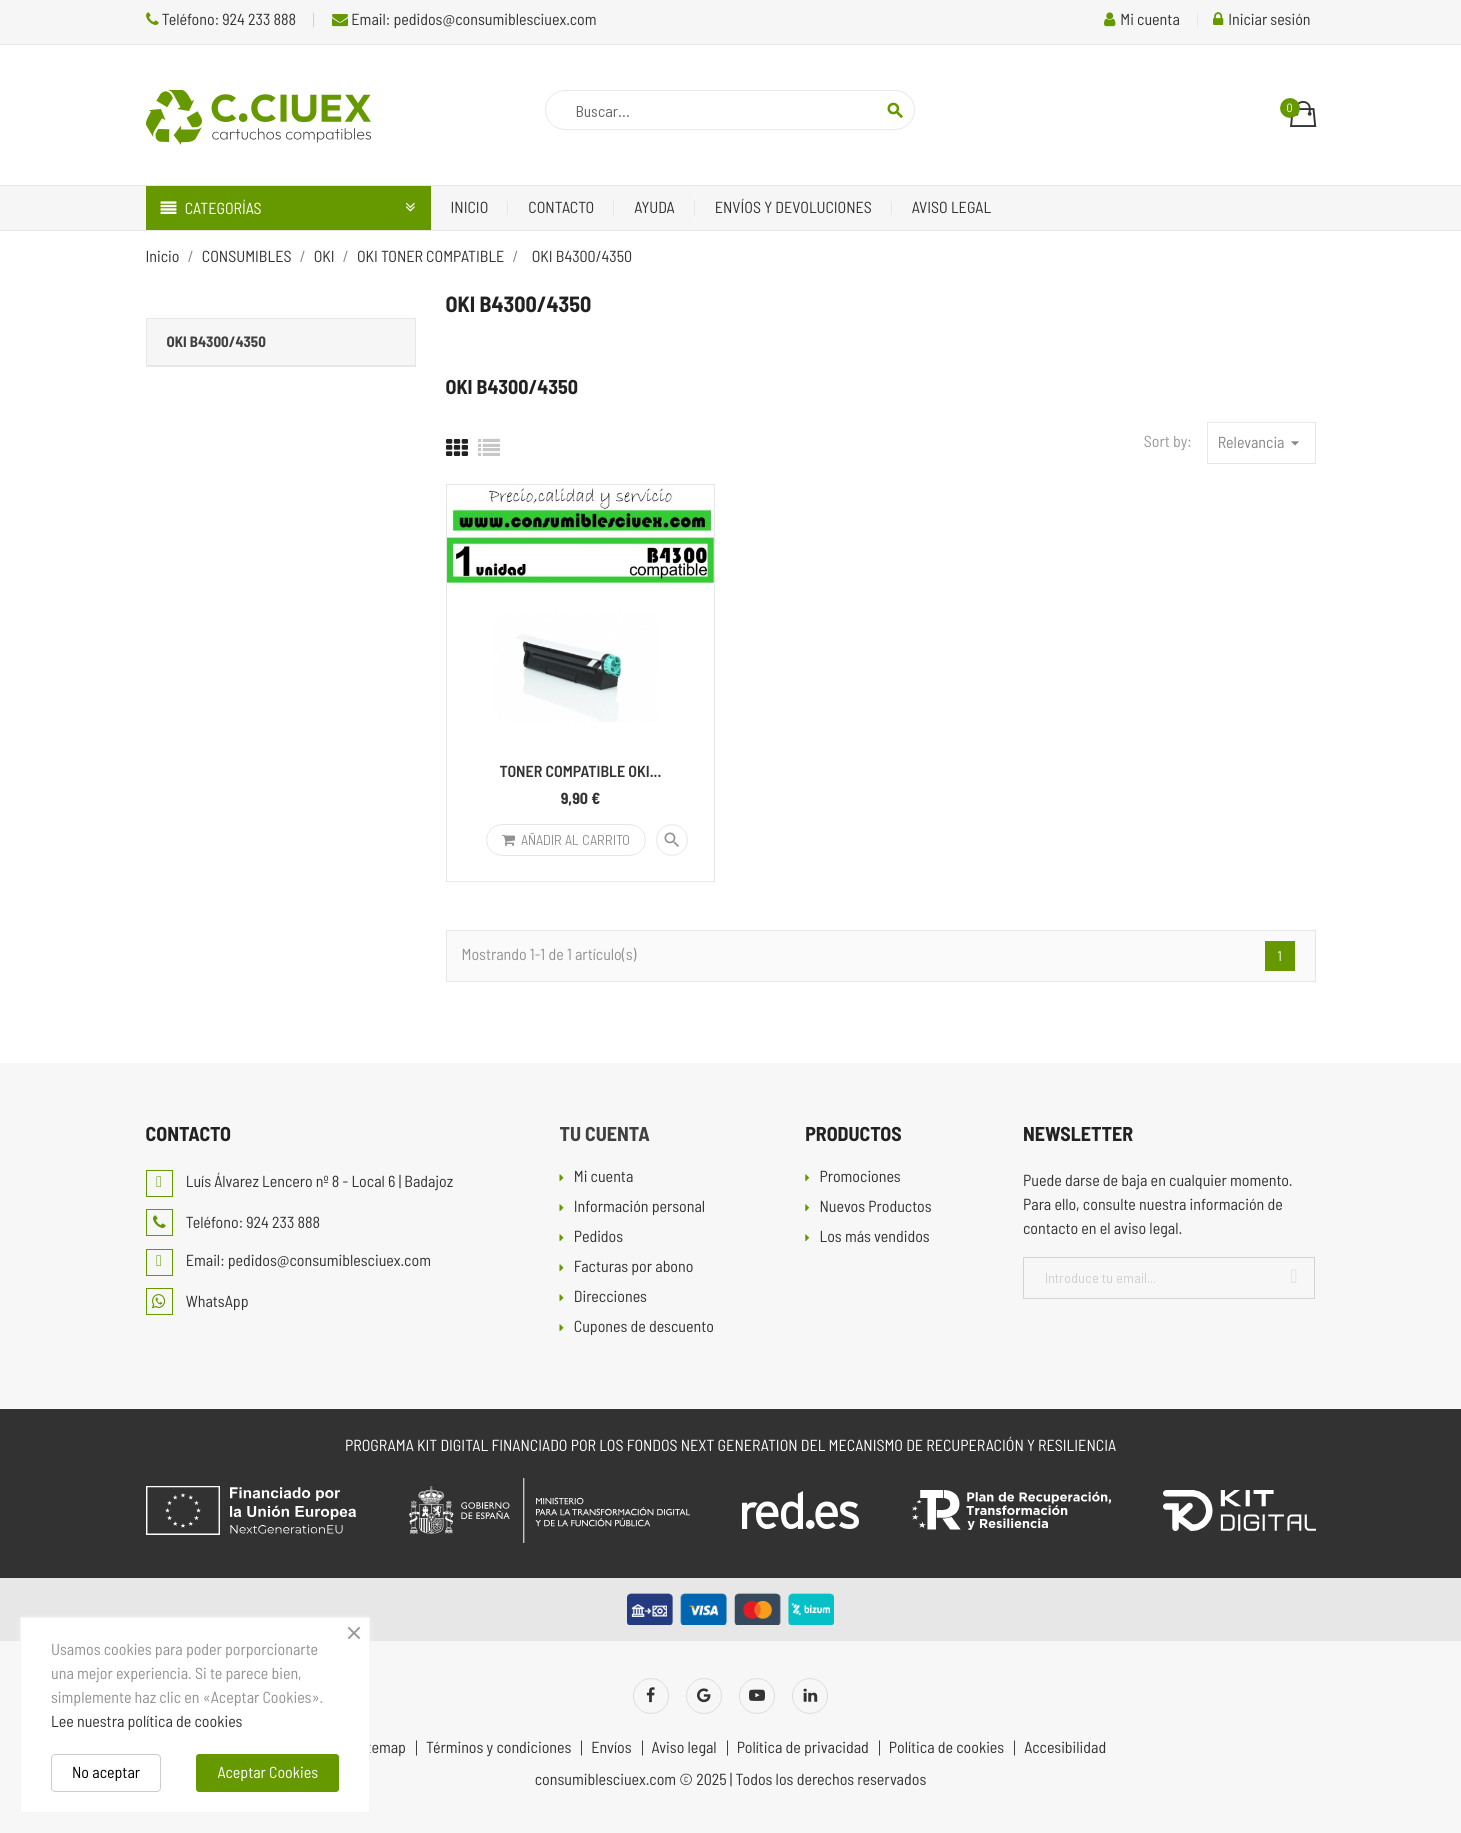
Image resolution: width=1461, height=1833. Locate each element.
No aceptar (106, 1772)
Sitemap (380, 1748)
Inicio (470, 207)
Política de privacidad (803, 1748)
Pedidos (598, 1237)
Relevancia (1261, 443)
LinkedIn (810, 1696)
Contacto (561, 207)
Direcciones (610, 1297)
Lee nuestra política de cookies (146, 1721)
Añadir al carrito (566, 839)
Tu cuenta (604, 1133)
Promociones (859, 1177)
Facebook (651, 1696)
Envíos (611, 1748)
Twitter (704, 1696)
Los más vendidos (874, 1237)
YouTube (757, 1696)
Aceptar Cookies (267, 1772)
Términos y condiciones (498, 1748)
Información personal (639, 1207)
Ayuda (654, 207)
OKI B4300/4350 (216, 341)
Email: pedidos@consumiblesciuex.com (464, 19)
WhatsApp (197, 1301)
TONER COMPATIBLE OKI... (581, 771)
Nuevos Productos (875, 1207)
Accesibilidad (1065, 1748)
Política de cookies (946, 1748)
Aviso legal (951, 207)
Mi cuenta (604, 1177)
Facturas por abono (634, 1267)
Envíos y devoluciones (793, 207)
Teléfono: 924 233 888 (221, 19)
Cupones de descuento (644, 1327)
